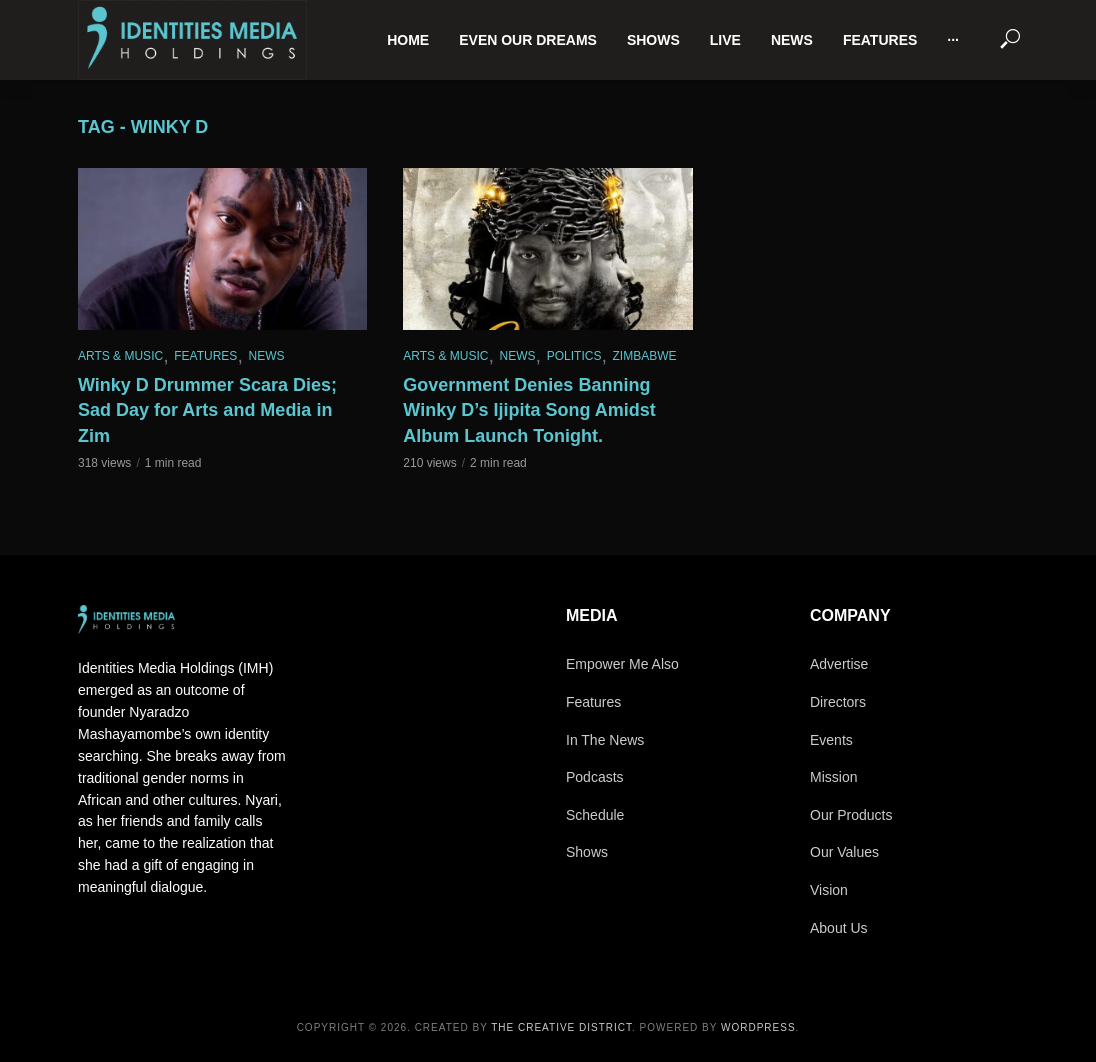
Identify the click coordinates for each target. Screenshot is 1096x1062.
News (792, 40)
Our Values (844, 852)
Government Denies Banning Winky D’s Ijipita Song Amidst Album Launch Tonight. (529, 411)
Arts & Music (120, 356)
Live (725, 40)
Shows (653, 40)
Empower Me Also (622, 664)
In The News (605, 740)
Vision (829, 890)
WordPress (758, 1027)
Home (408, 40)
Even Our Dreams (528, 40)
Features (880, 40)
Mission (833, 777)
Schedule (595, 815)
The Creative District (561, 1027)
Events (831, 740)
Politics (574, 356)
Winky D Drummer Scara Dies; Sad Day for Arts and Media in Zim (207, 411)
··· (953, 40)
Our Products (851, 815)
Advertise (839, 664)
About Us (839, 928)
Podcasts (595, 777)
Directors (838, 702)
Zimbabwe (645, 356)
